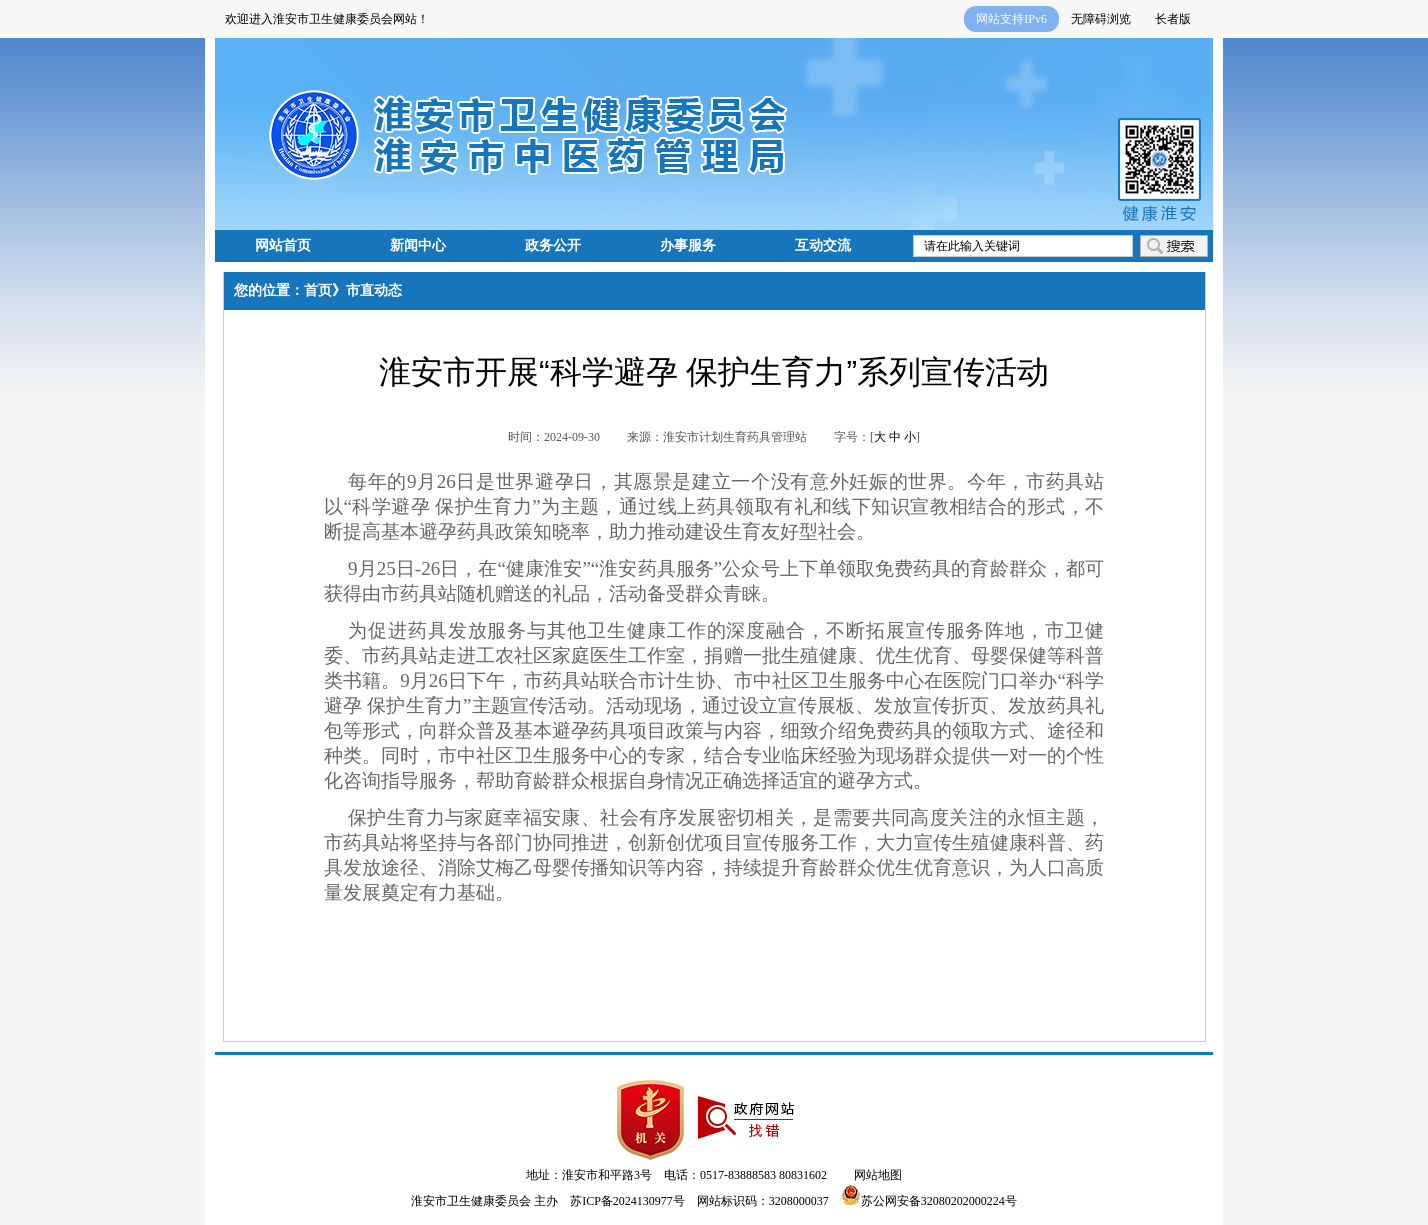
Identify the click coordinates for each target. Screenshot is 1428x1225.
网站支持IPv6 (1011, 19)
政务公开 (553, 245)
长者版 (1173, 19)
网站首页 (283, 245)
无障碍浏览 (1101, 19)
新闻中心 (418, 245)
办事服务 (688, 245)
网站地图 (878, 1175)
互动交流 (823, 245)
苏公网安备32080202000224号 (929, 1201)
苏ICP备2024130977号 (627, 1201)
